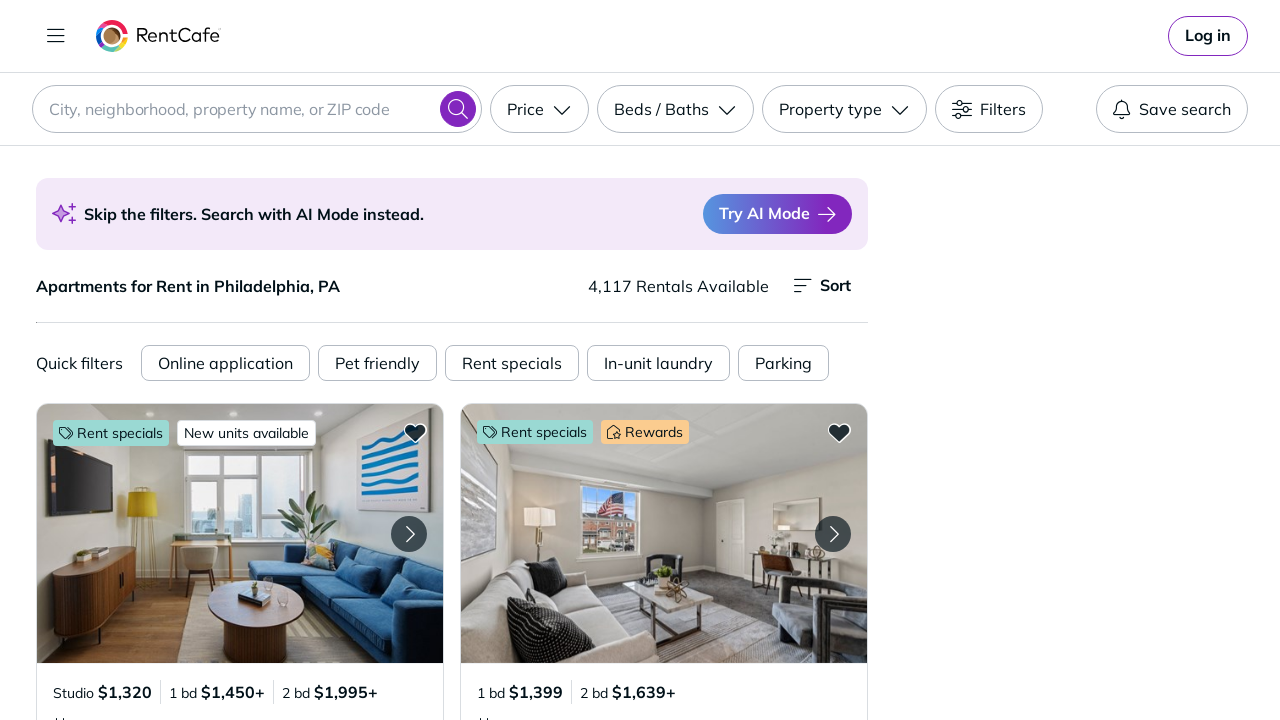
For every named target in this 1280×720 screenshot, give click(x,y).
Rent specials (512, 363)
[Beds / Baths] (675, 109)
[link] (1208, 36)
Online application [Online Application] (225, 363)
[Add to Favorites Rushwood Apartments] (839, 432)
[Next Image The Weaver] (409, 534)
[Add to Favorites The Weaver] (415, 432)
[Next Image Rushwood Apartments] (833, 534)
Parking (783, 363)
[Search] (458, 109)
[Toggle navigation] (56, 36)
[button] (240, 533)
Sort (822, 285)
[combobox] (257, 109)
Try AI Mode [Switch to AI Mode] (777, 213)
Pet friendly (377, 363)
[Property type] (844, 109)
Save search (1172, 109)
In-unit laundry (658, 363)
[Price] (539, 109)
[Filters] (989, 109)
